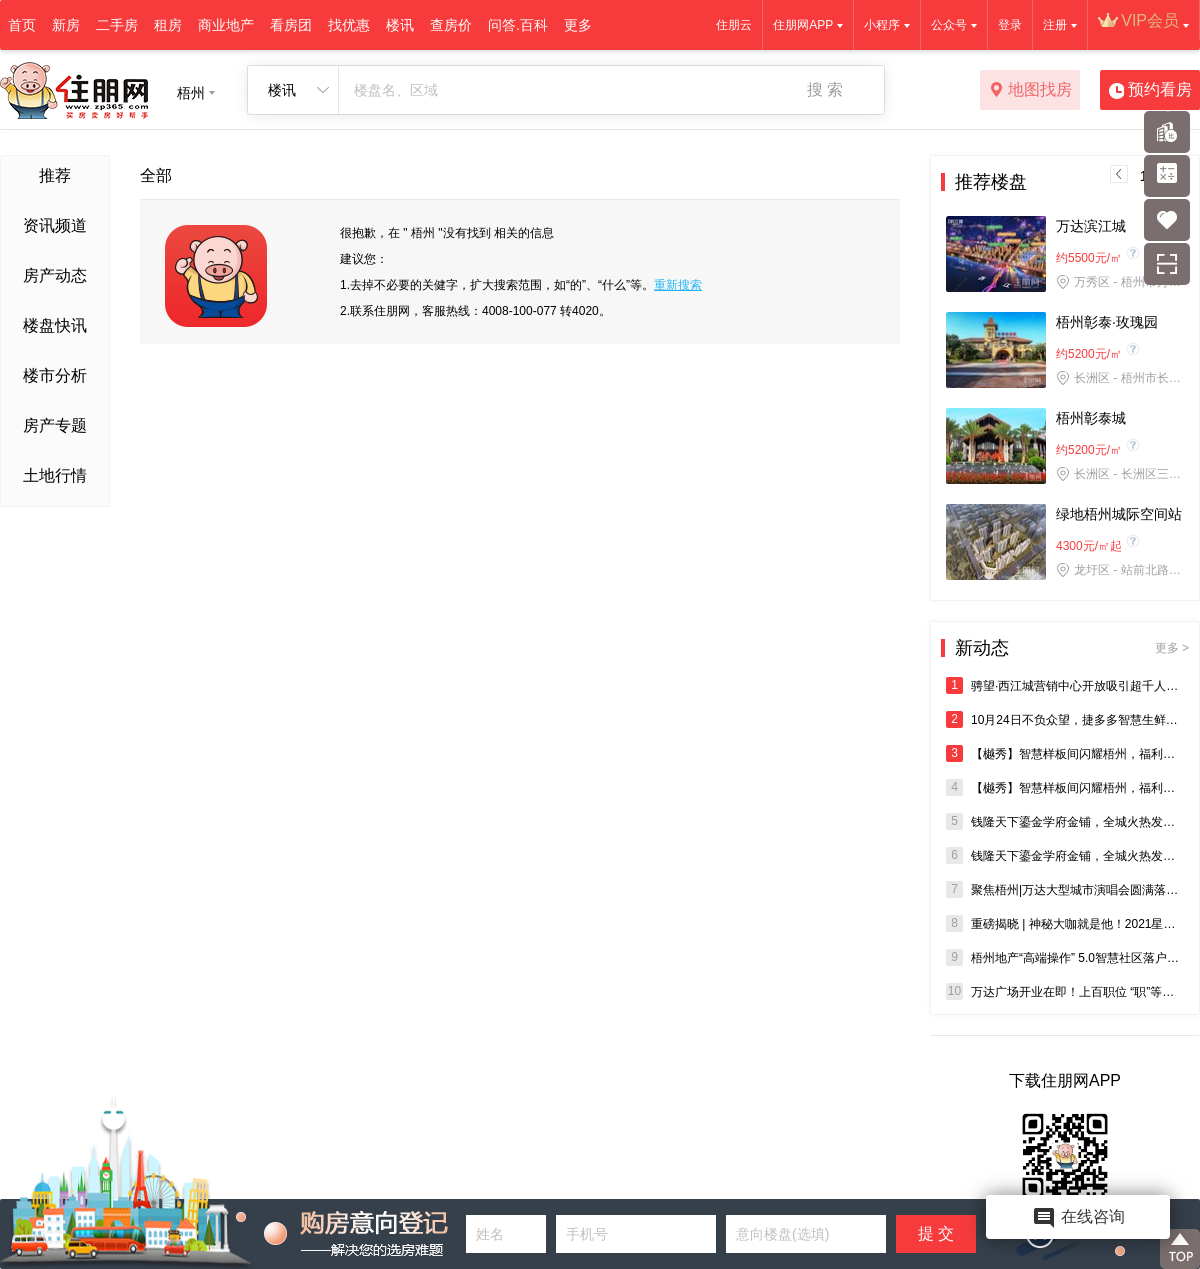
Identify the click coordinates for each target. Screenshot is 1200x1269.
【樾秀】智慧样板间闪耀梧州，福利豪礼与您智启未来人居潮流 (1065, 753)
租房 (168, 25)
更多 (578, 25)
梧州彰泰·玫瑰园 (1107, 322)
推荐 (55, 175)
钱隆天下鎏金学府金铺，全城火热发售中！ (1065, 821)
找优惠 (349, 25)
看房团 (291, 25)
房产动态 (55, 275)
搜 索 (825, 89)
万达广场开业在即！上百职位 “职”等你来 (1065, 991)
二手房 (117, 25)
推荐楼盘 (991, 182)
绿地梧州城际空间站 (1119, 514)
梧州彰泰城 (1091, 418)
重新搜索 (678, 285)
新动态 (1072, 648)
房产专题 (55, 425)
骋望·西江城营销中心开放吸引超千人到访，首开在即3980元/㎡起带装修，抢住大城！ (1065, 685)
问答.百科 (518, 25)
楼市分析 (55, 375)
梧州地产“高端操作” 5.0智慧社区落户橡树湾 (1065, 957)
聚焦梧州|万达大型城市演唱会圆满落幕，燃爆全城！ (1065, 889)
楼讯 (400, 25)
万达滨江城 (1091, 226)
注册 (1055, 25)
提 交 (936, 1233)
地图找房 (1030, 91)
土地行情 (55, 475)
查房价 (451, 25)
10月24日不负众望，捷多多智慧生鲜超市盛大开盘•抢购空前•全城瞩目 (1065, 719)
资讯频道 (55, 225)
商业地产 (226, 25)
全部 (156, 175)
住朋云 (734, 25)
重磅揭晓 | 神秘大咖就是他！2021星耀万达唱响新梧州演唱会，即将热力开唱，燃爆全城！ (1065, 923)
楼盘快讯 (55, 325)
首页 (22, 25)
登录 (1010, 25)
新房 (66, 25)
